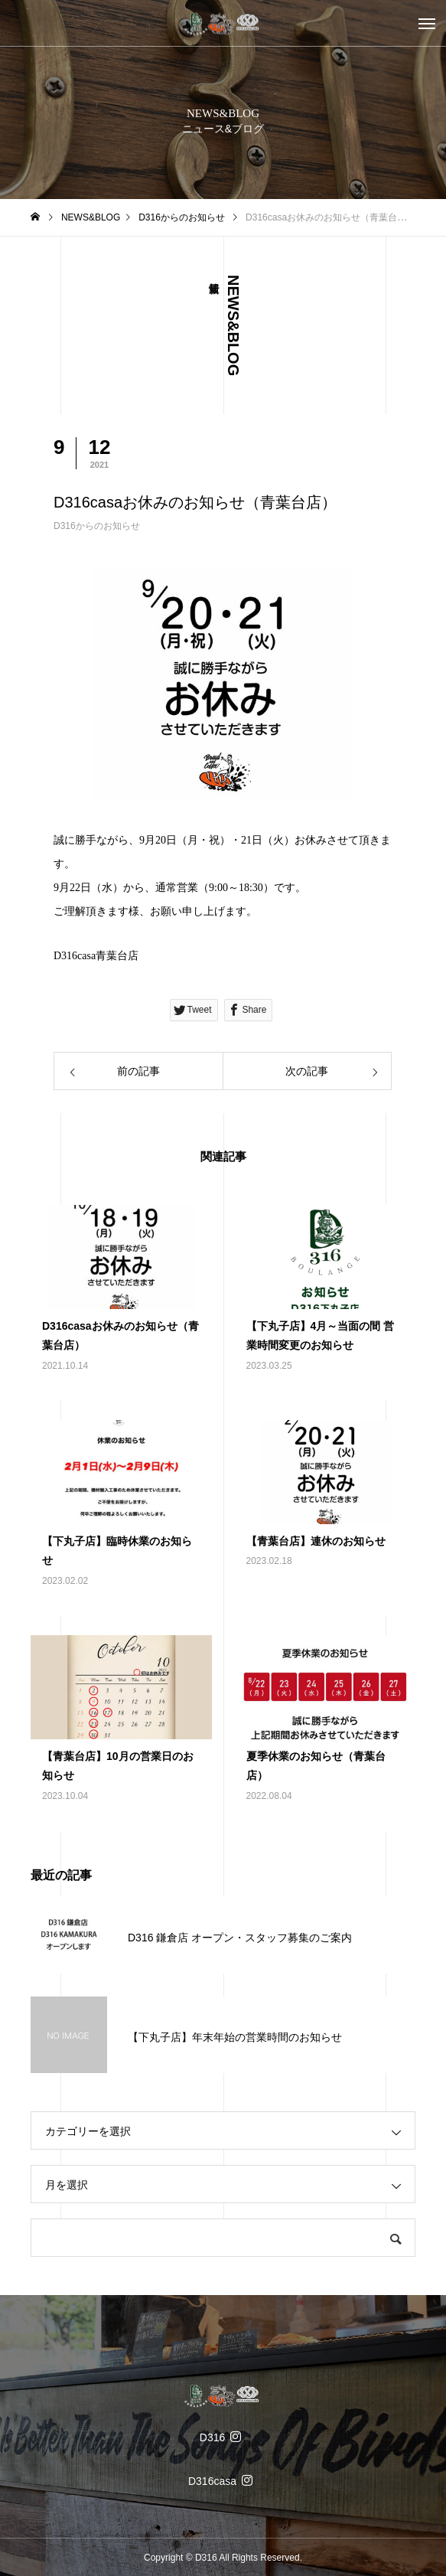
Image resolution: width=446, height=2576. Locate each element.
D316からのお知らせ (97, 526)
